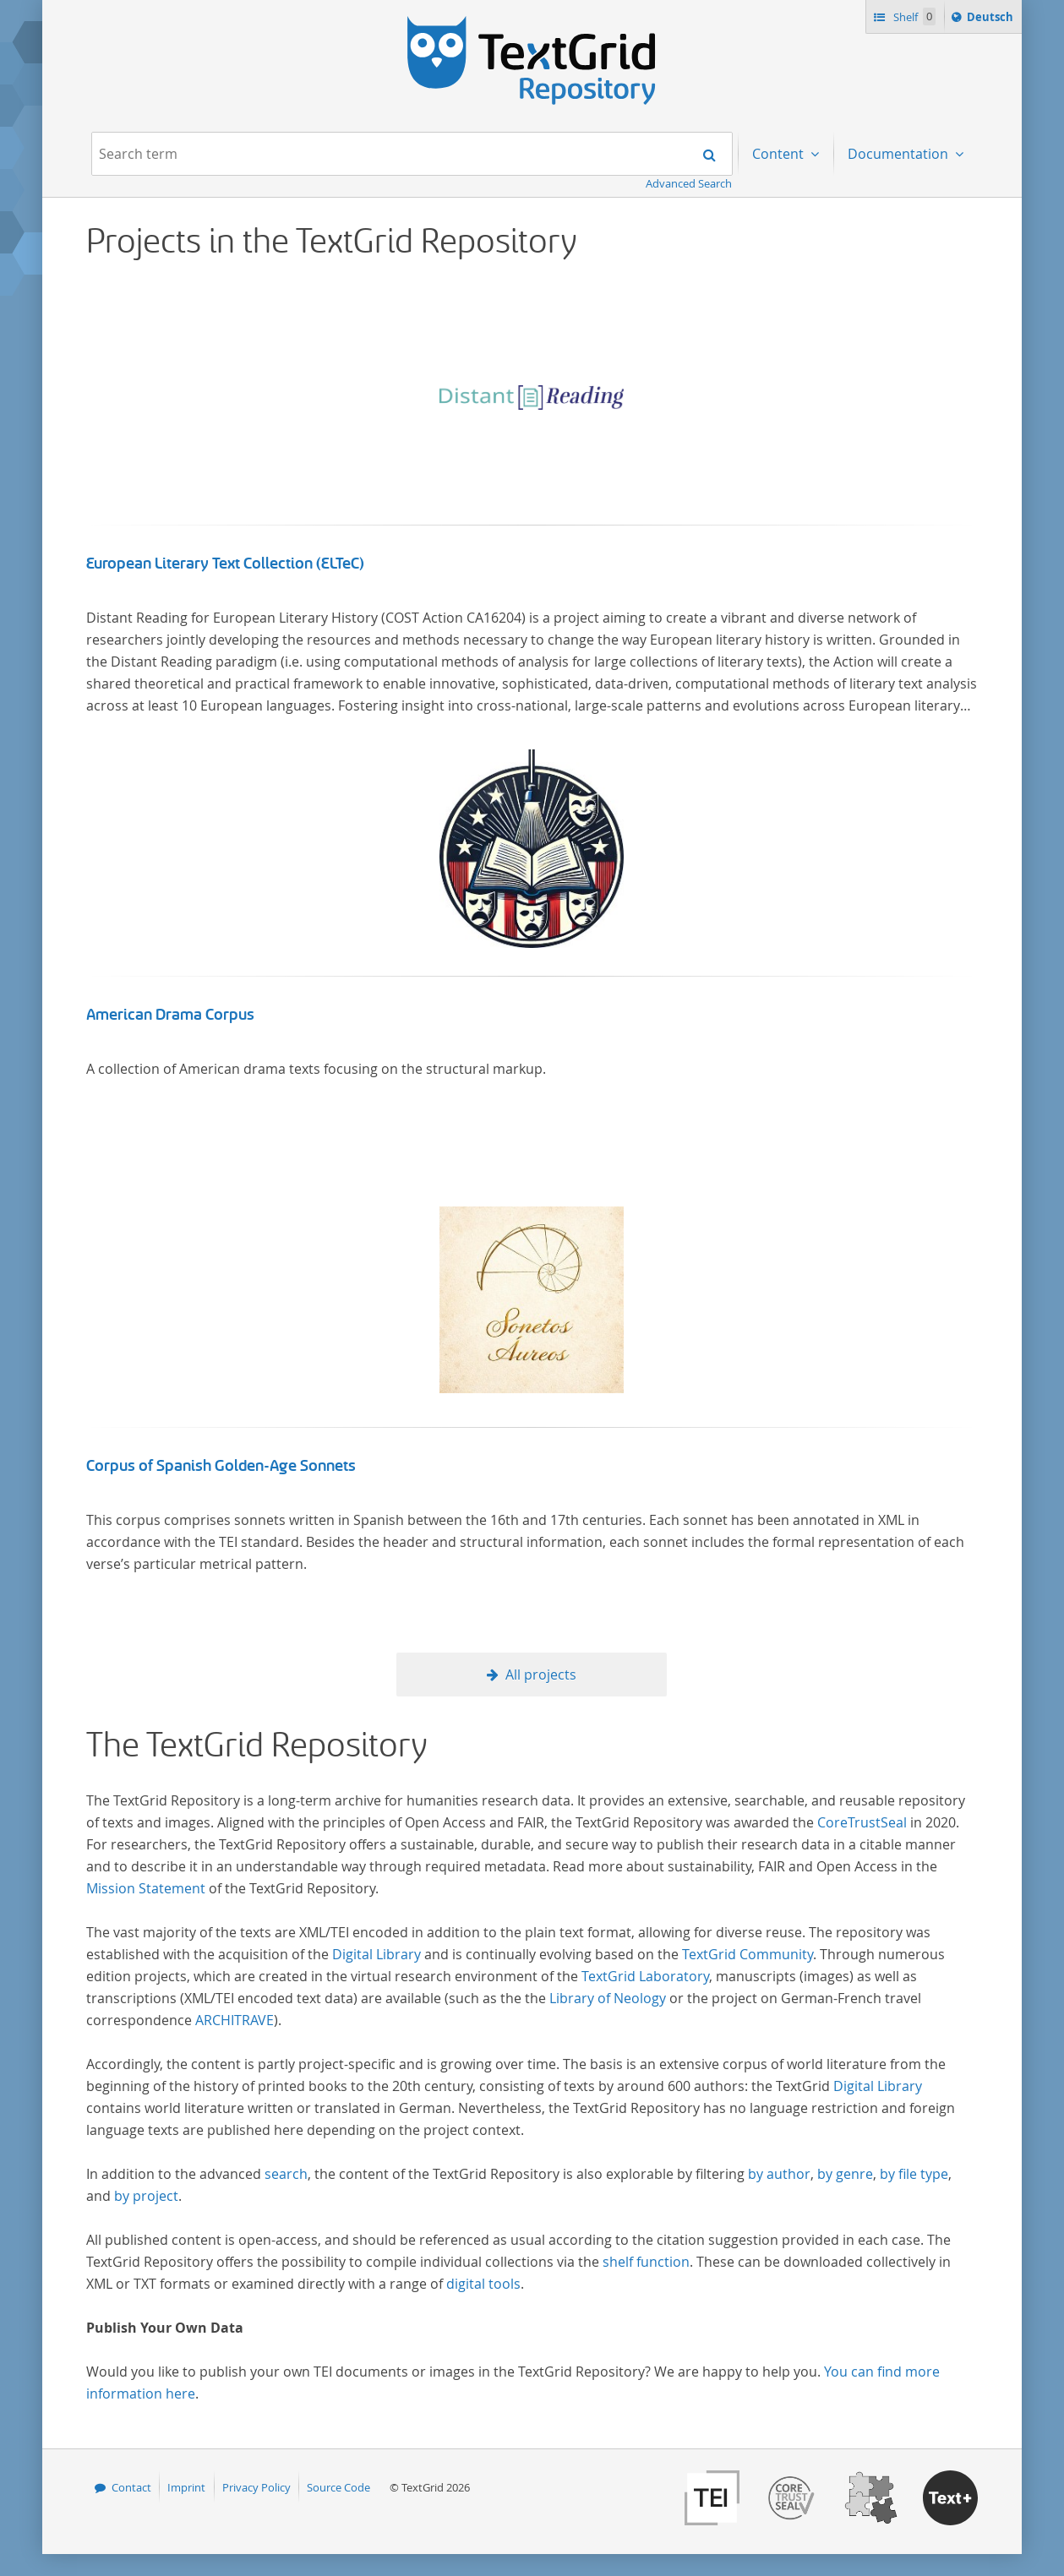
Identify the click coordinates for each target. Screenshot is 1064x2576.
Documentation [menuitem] (900, 153)
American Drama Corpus (170, 1014)
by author (779, 2174)
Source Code (338, 2487)
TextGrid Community (747, 1954)
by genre (845, 2174)
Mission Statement (145, 1888)
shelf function (646, 2261)
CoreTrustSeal (862, 1822)
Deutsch (992, 19)
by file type (914, 2174)
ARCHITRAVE (234, 2020)
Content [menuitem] (779, 153)
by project (146, 2196)
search (286, 2174)
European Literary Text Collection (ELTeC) (225, 563)
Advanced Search (689, 183)
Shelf (913, 16)
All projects (540, 1674)
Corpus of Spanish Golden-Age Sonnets (221, 1466)
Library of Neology (607, 1998)
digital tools (483, 2283)
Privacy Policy (256, 2487)
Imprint (186, 2487)
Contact (131, 2487)
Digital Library (376, 1954)
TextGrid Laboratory (645, 1976)
